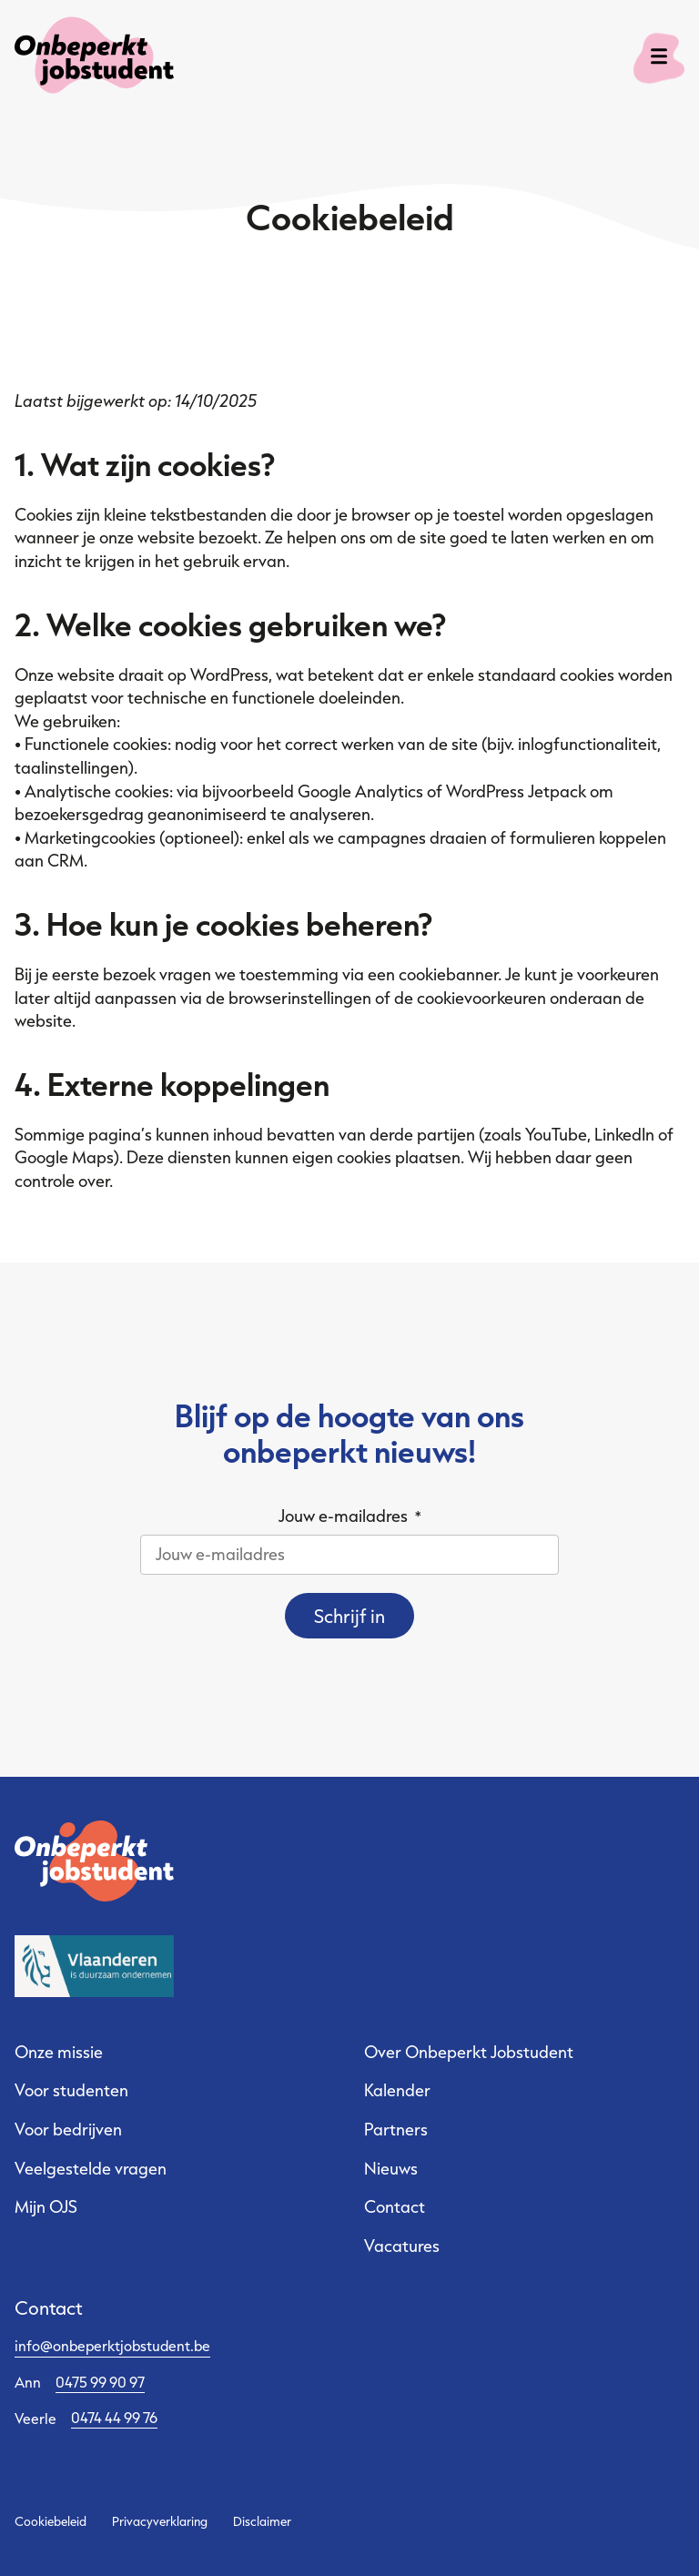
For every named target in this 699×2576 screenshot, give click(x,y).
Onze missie (59, 2052)
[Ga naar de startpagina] (75, 58)
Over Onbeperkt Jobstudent (468, 2052)
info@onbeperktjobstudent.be (112, 2345)
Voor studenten (71, 2090)
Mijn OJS (46, 2206)
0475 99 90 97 (100, 2381)
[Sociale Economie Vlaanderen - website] (94, 1966)
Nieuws (391, 2168)
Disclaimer (262, 2521)
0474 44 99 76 (114, 2417)
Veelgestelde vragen (91, 2168)
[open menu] (659, 58)
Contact (394, 2206)
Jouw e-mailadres (350, 1515)
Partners (396, 2129)
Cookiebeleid (50, 2521)
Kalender (397, 2090)
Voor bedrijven (68, 2129)
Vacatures (402, 2246)
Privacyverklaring (160, 2521)
